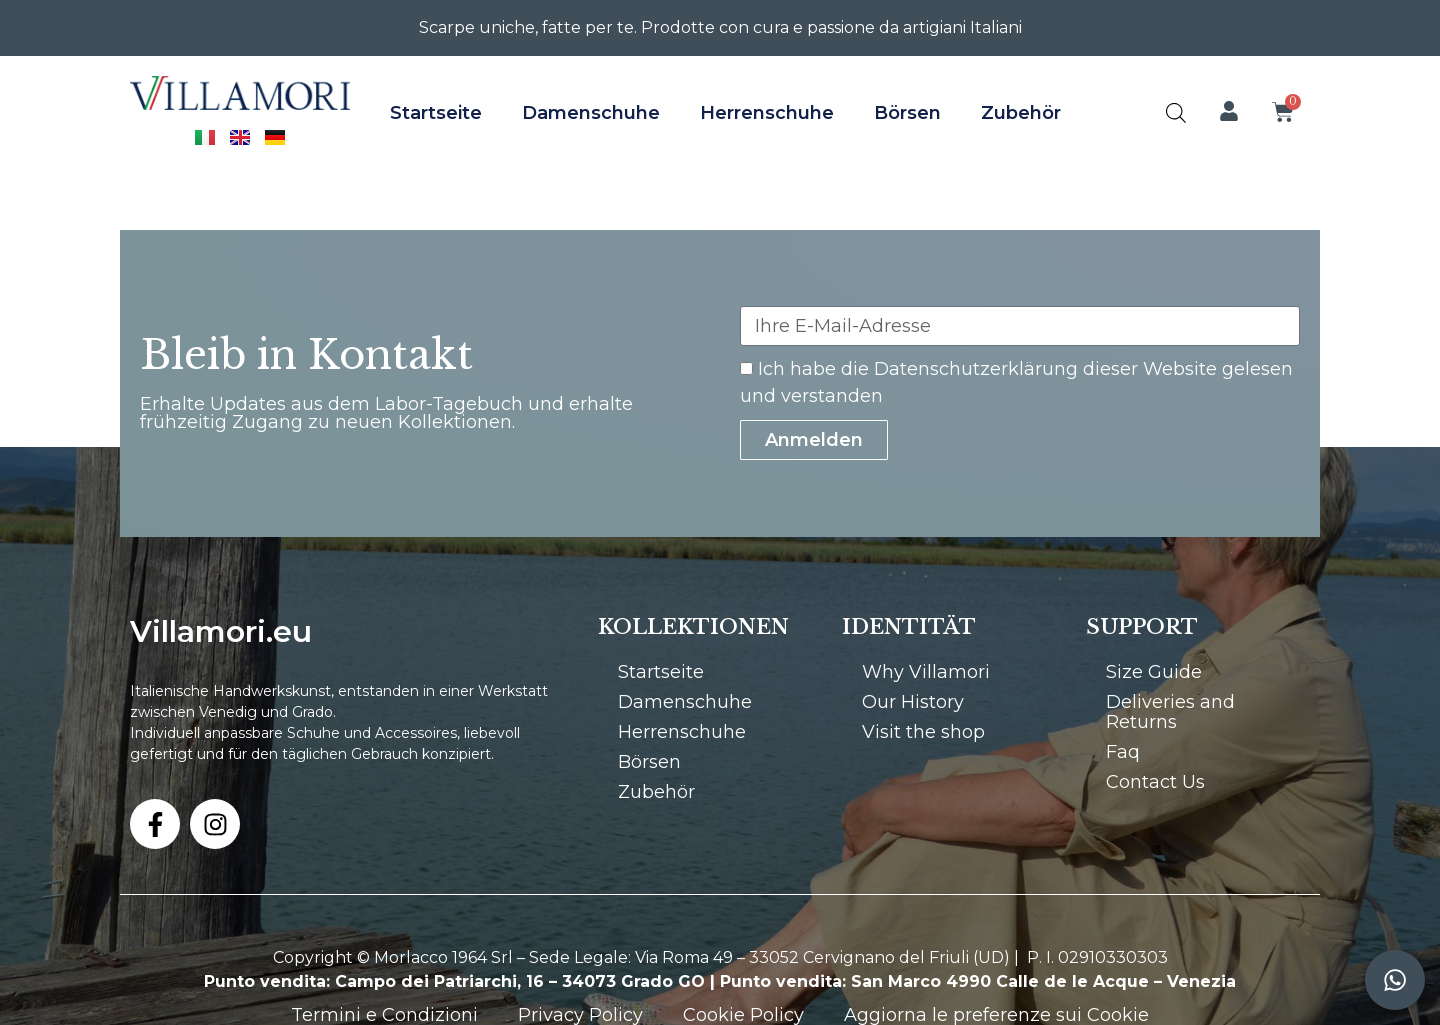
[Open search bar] (1176, 112)
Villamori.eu (221, 631)
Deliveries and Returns (1170, 712)
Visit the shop (923, 732)
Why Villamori (926, 672)
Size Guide (1154, 672)
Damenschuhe (591, 113)
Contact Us (1155, 782)
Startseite (436, 113)
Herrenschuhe (767, 113)
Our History (913, 702)
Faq (1123, 752)
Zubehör (1021, 113)
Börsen (907, 113)
